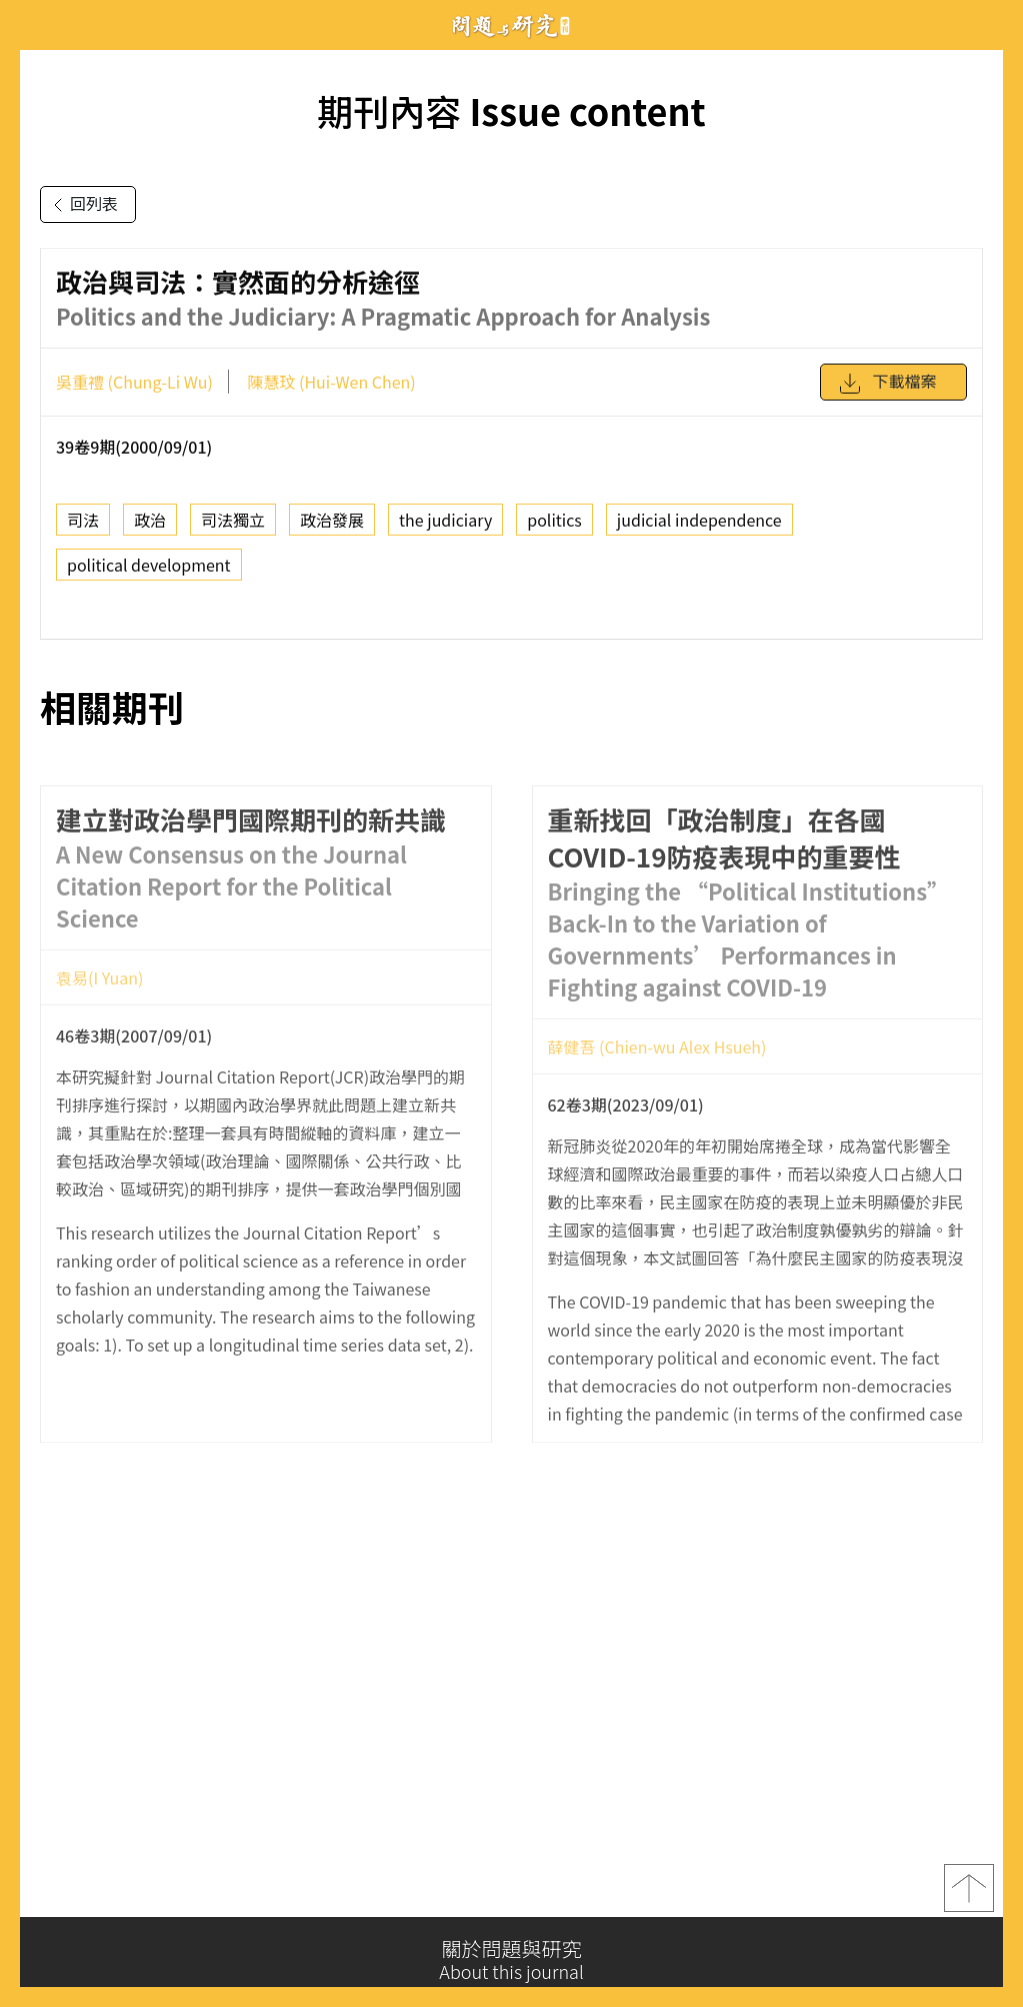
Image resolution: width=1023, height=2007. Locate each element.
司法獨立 (233, 526)
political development (149, 571)
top (969, 1893)
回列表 (82, 205)
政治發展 (332, 526)
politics (554, 526)
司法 (83, 526)
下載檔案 (887, 390)
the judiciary (445, 526)
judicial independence (699, 526)
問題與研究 (512, 25)
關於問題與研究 (511, 1960)
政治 (150, 526)
